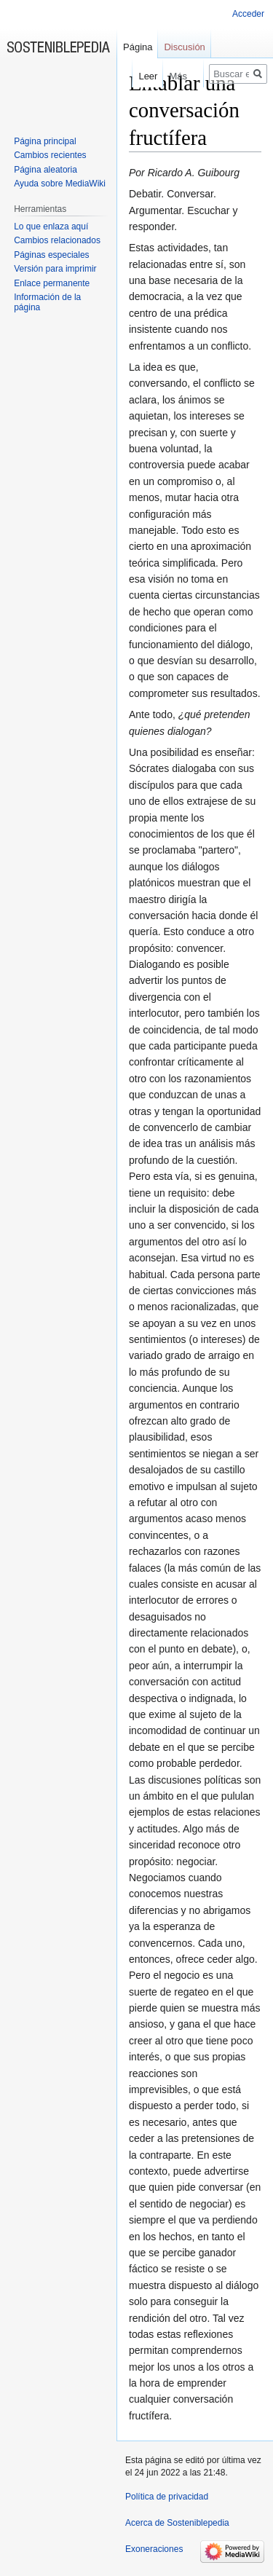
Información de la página (47, 302)
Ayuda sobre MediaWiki (60, 183)
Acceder (248, 14)
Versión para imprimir (55, 269)
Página (137, 47)
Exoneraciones (154, 2549)
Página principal (45, 141)
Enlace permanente (52, 283)
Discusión (184, 47)
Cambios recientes (50, 155)
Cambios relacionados (57, 240)
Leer (139, 76)
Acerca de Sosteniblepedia (177, 2523)
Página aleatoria (45, 170)
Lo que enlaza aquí (51, 226)
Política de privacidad (166, 2497)
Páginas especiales (51, 255)
